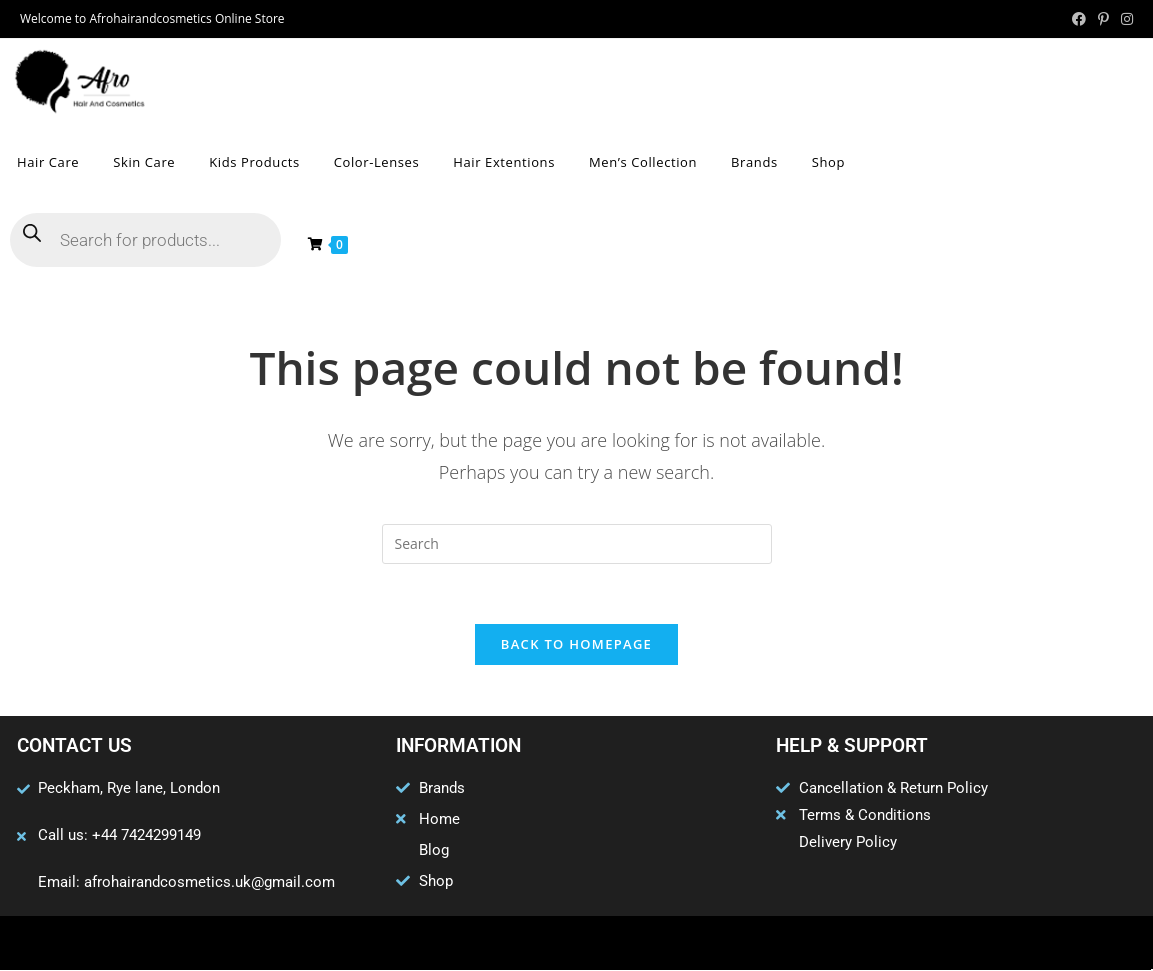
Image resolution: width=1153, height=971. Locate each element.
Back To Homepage (576, 645)
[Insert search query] (577, 544)
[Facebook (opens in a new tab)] (1079, 19)
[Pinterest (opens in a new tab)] (1103, 19)
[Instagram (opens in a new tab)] (1124, 19)
